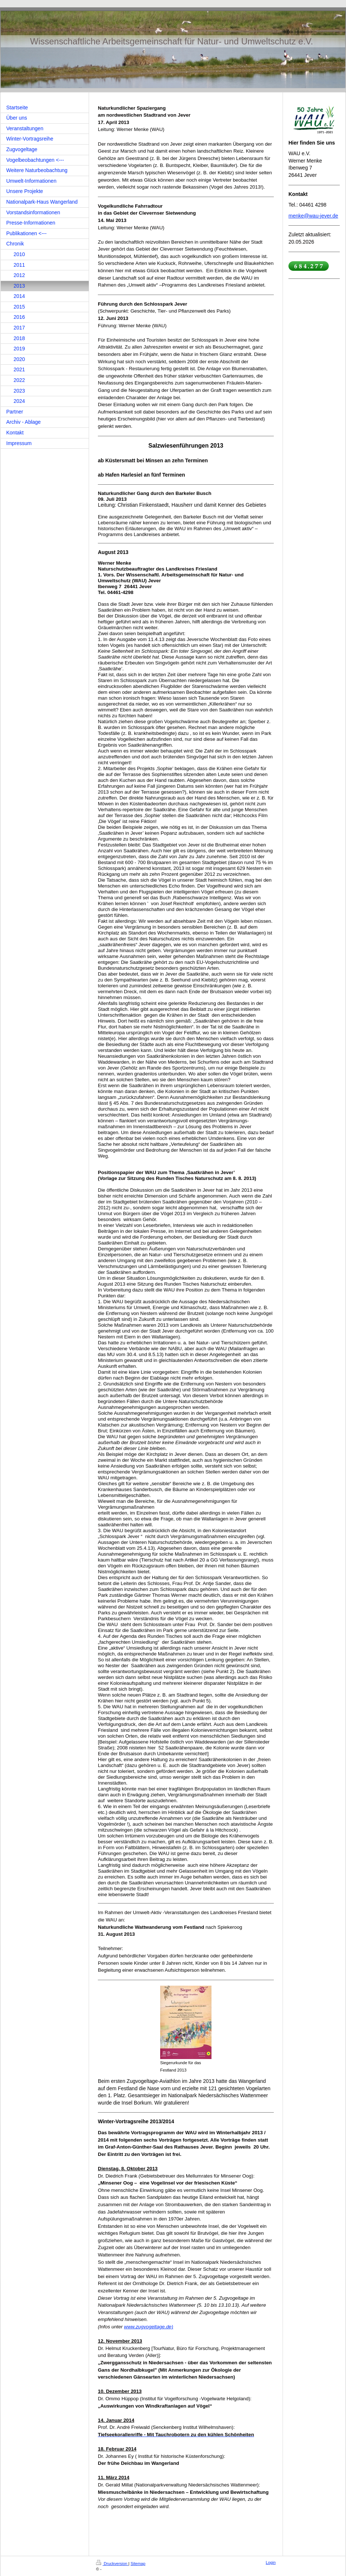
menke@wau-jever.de (313, 216)
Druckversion (112, 2563)
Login (271, 2562)
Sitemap (137, 2563)
